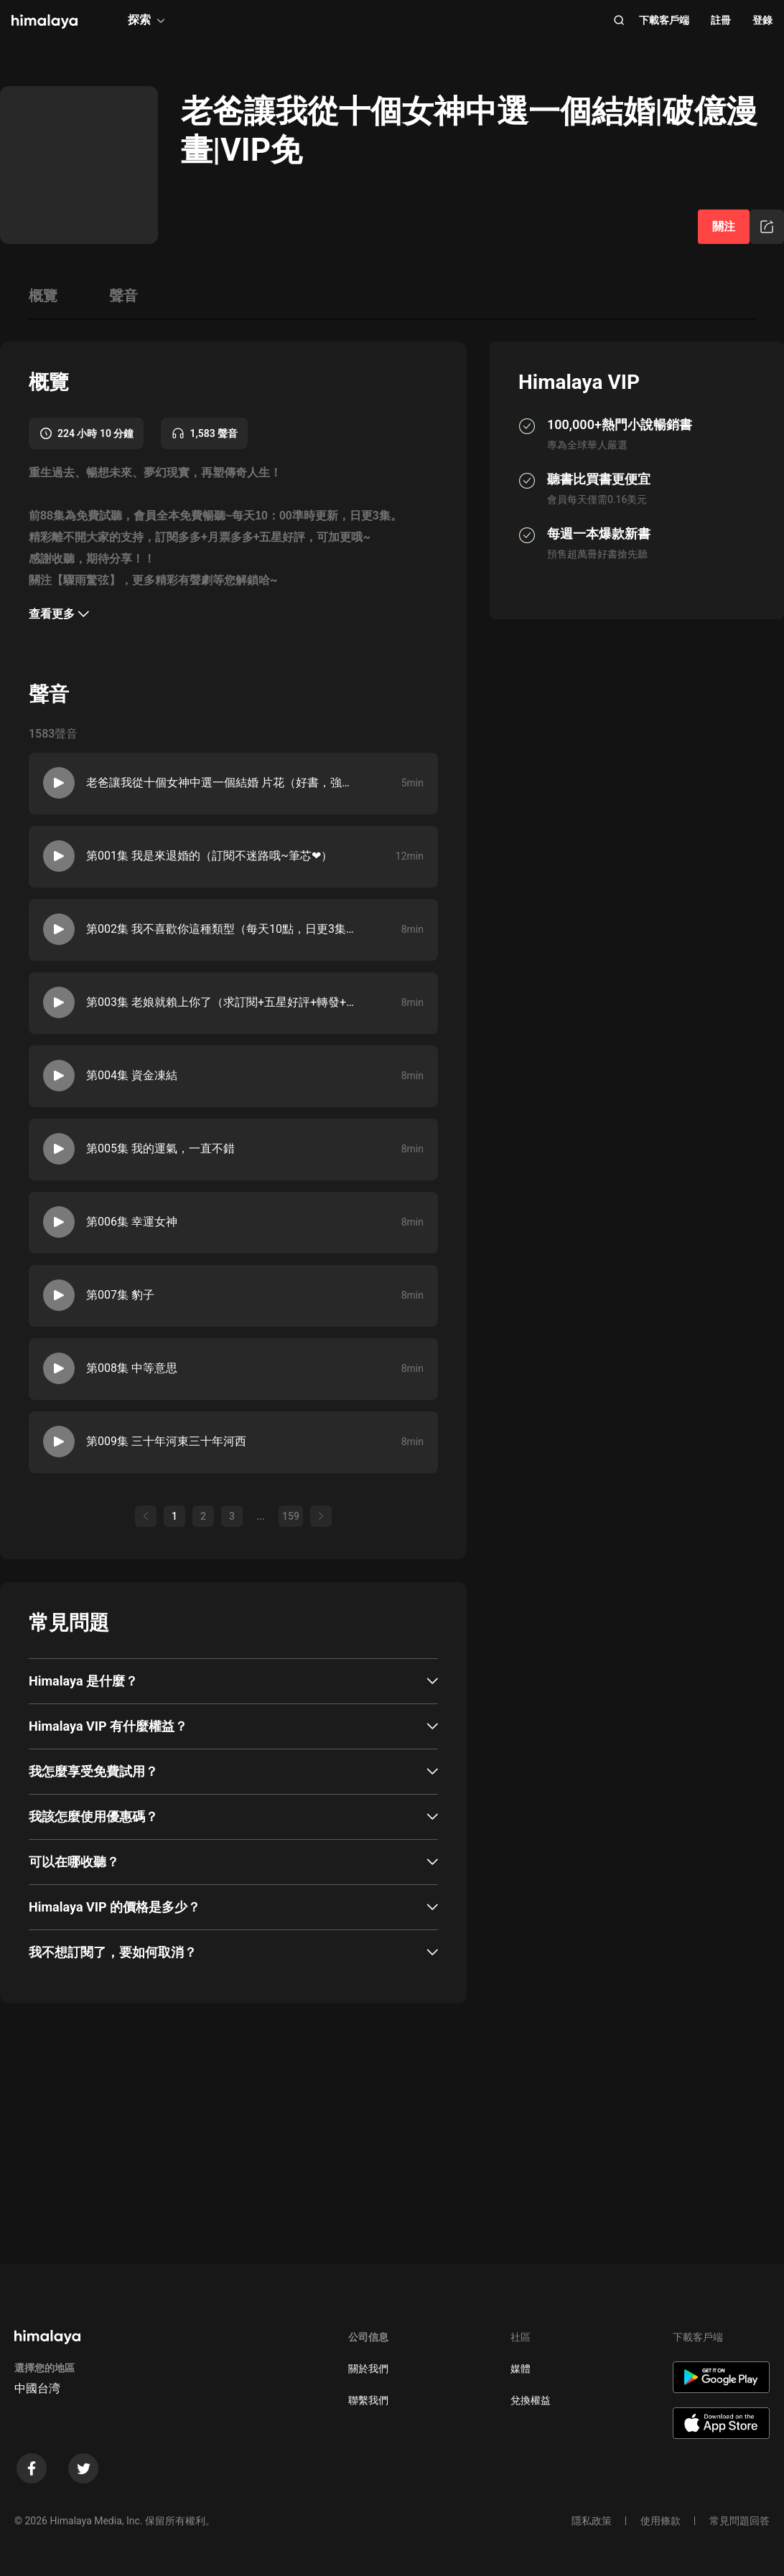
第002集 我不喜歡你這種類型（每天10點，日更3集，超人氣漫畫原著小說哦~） (223, 929)
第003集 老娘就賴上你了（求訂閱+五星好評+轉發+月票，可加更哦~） (223, 1002)
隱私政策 (591, 2520)
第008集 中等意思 (131, 1368)
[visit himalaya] (44, 21)
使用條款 (660, 2520)
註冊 (721, 20)
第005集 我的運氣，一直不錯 (160, 1148)
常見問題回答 (739, 2520)
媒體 (520, 2368)
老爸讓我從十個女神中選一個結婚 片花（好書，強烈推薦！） (223, 782)
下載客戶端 (664, 20)
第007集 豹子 (120, 1295)
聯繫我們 (368, 2400)
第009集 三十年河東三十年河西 (166, 1441)
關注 (723, 226)
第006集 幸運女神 (131, 1221)
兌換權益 (530, 2400)
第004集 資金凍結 (131, 1075)
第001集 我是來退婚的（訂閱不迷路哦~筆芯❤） (209, 855)
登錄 (762, 20)
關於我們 (368, 2368)
